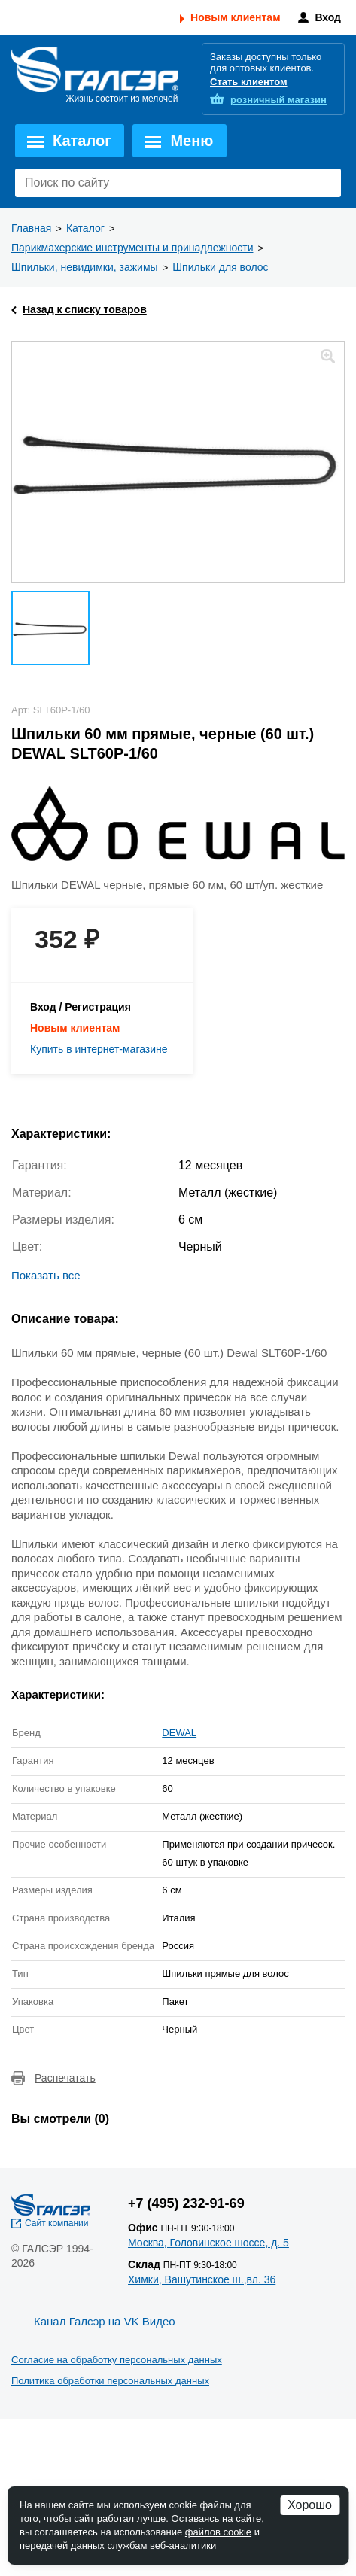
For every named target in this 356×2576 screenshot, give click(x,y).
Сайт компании (57, 2223)
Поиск (326, 183)
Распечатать (65, 2078)
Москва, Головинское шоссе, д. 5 (208, 2243)
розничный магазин (278, 99)
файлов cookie (218, 2532)
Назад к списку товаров (85, 309)
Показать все (46, 1275)
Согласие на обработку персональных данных (116, 2359)
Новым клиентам (235, 17)
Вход (328, 17)
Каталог (82, 140)
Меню (191, 140)
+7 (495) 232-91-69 (186, 2203)
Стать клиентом (249, 81)
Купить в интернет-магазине (99, 1049)
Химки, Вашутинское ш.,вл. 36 (201, 2279)
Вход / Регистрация (80, 1007)
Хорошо (310, 2504)
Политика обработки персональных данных (110, 2380)
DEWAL (179, 1732)
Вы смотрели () (60, 2118)
